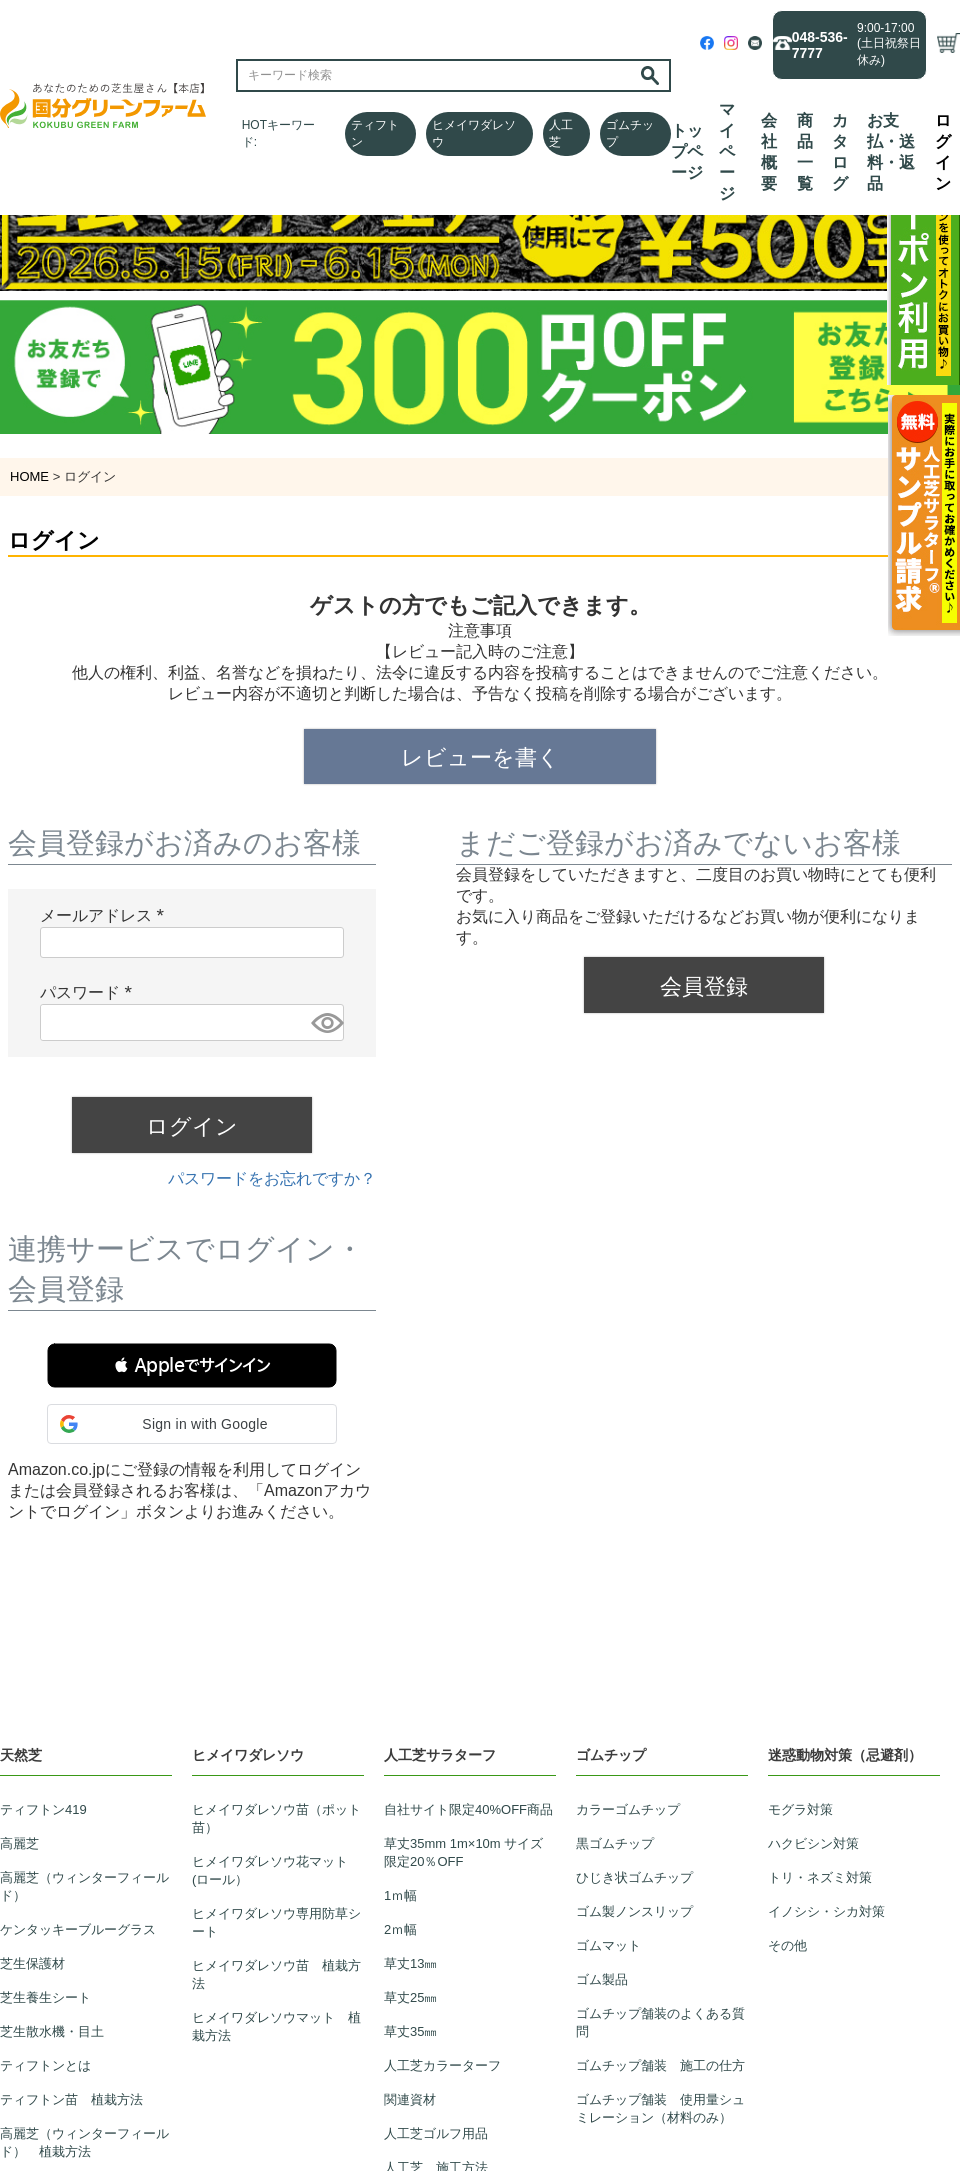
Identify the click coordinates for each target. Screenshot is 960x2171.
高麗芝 (19, 1843)
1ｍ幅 (400, 1895)
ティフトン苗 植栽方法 (71, 2099)
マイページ (727, 151)
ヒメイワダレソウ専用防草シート (276, 1922)
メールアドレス (106, 915)
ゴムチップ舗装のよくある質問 (660, 2022)
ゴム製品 (602, 1979)
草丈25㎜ (410, 1997)
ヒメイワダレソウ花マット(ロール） (270, 1870)
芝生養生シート (45, 1997)
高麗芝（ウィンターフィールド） (84, 1886)
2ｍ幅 (400, 1929)
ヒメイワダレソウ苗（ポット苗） (276, 1818)
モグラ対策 (800, 1809)
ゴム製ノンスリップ (634, 1911)
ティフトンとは (45, 2065)
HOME (29, 476)
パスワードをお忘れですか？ (272, 1178)
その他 (787, 1945)
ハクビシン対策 (813, 1843)
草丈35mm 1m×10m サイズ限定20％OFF (463, 1852)
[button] (192, 1365)
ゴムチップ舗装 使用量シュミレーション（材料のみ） (660, 2108)
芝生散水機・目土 (52, 2031)
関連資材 (410, 2099)
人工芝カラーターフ (442, 2065)
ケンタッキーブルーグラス (78, 1929)
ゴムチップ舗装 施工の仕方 (660, 2065)
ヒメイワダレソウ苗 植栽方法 (276, 1974)
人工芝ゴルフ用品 (436, 2133)
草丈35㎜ (410, 2031)
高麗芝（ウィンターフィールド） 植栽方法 (84, 2142)
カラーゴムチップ (628, 1809)
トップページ (687, 151)
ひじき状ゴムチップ (634, 1877)
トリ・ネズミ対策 (820, 1877)
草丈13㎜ (410, 1963)
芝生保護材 (32, 1963)
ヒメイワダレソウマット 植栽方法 (276, 2026)
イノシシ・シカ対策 (826, 1911)
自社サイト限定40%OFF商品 (468, 1809)
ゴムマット (608, 1945)
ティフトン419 (43, 1809)
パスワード (90, 992)
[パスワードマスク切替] (324, 1022)
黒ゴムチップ (615, 1843)
